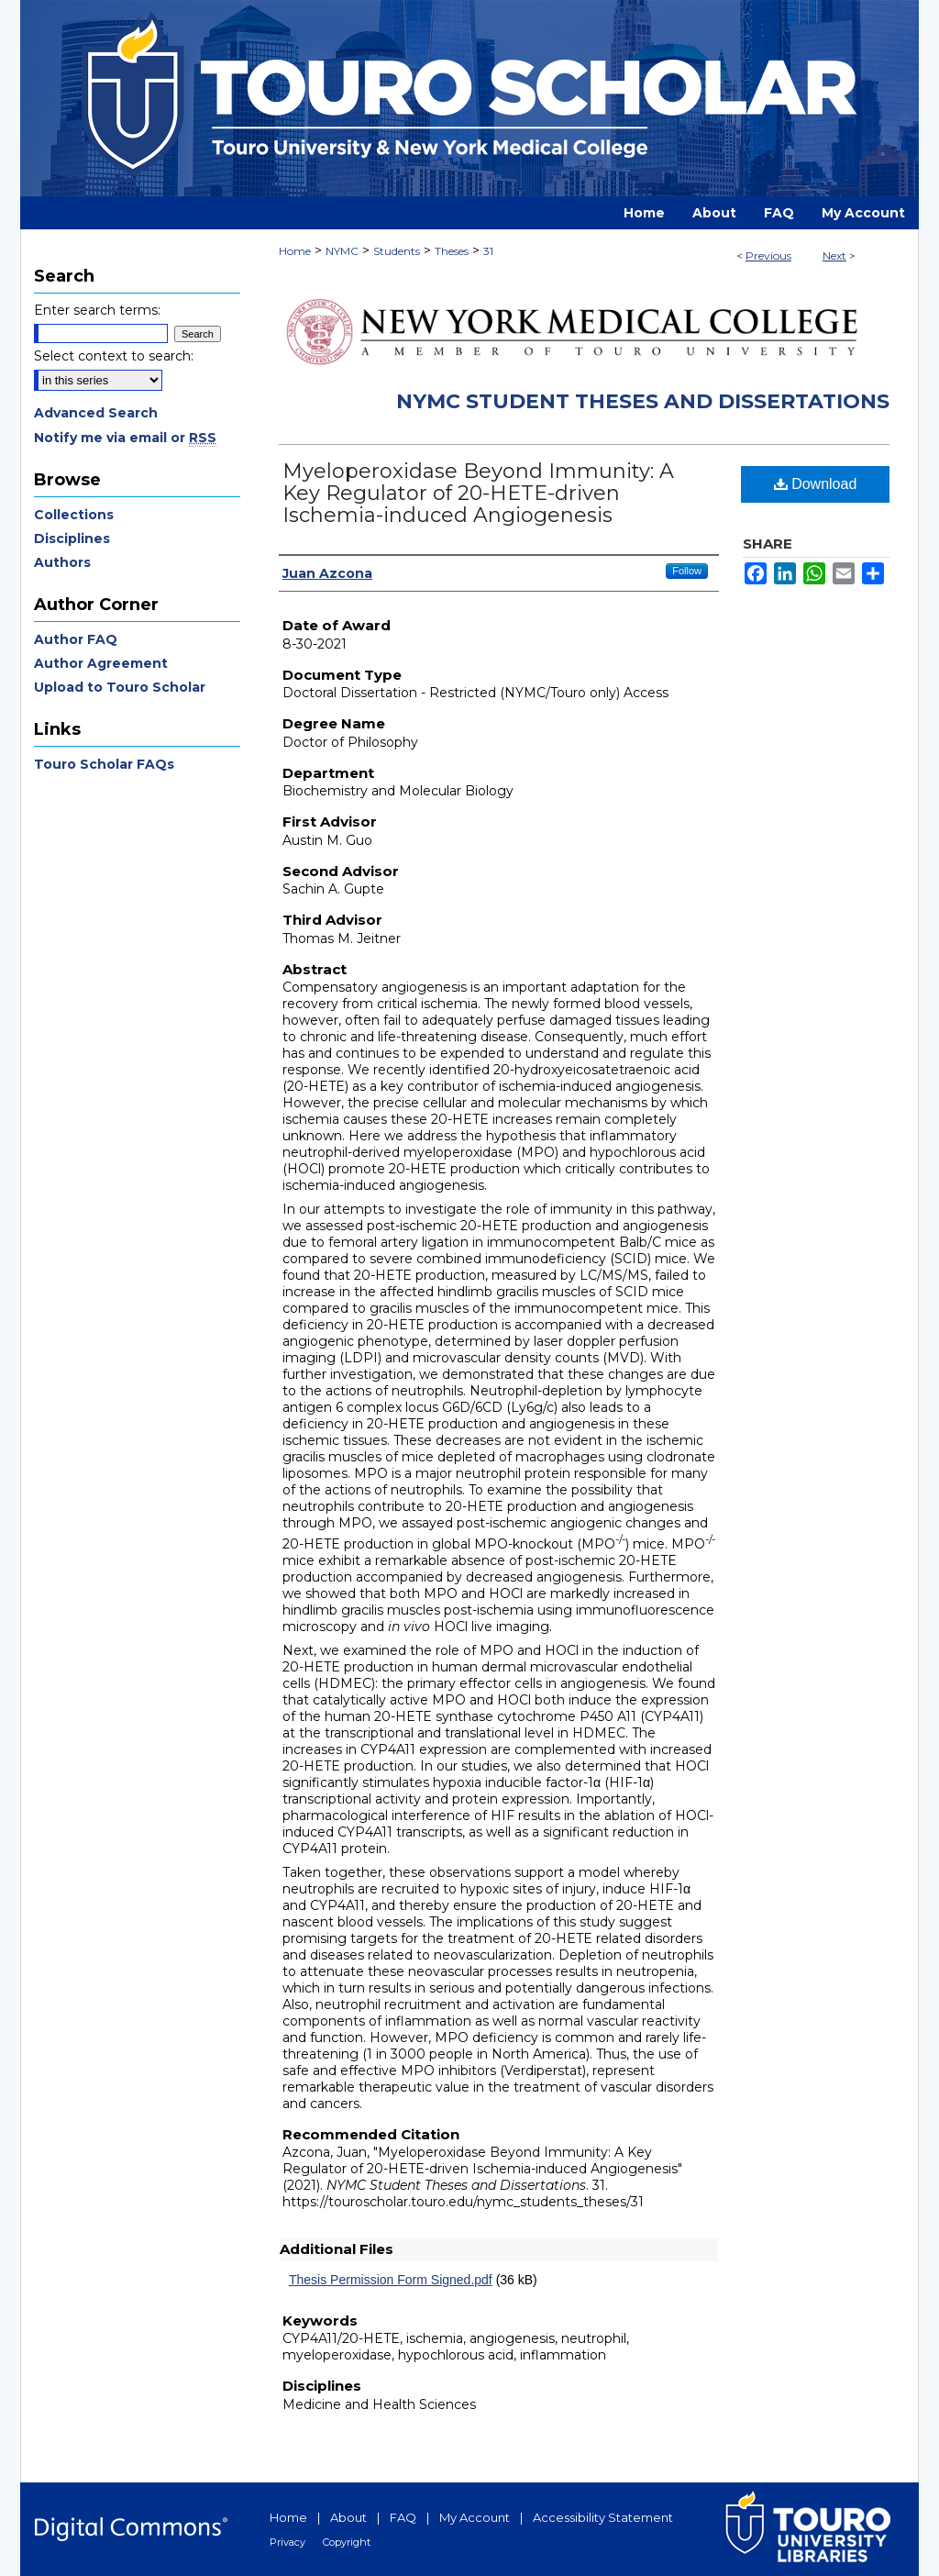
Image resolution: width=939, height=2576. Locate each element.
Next (834, 255)
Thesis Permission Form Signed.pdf (390, 2279)
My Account (474, 2517)
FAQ (403, 2517)
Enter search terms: (97, 310)
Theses (452, 251)
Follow (686, 570)
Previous (768, 255)
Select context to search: (113, 356)
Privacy (287, 2542)
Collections (74, 514)
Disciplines (72, 538)
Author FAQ (75, 639)
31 (488, 251)
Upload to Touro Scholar (119, 687)
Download (815, 484)
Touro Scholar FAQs (104, 764)
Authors (62, 562)
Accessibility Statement (603, 2517)
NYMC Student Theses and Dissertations (642, 401)
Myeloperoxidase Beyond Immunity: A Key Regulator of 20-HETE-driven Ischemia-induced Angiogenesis (478, 493)
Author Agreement (101, 663)
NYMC (342, 251)
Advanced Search (96, 413)
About (348, 2517)
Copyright (346, 2542)
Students (396, 251)
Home (295, 251)
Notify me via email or (125, 437)
